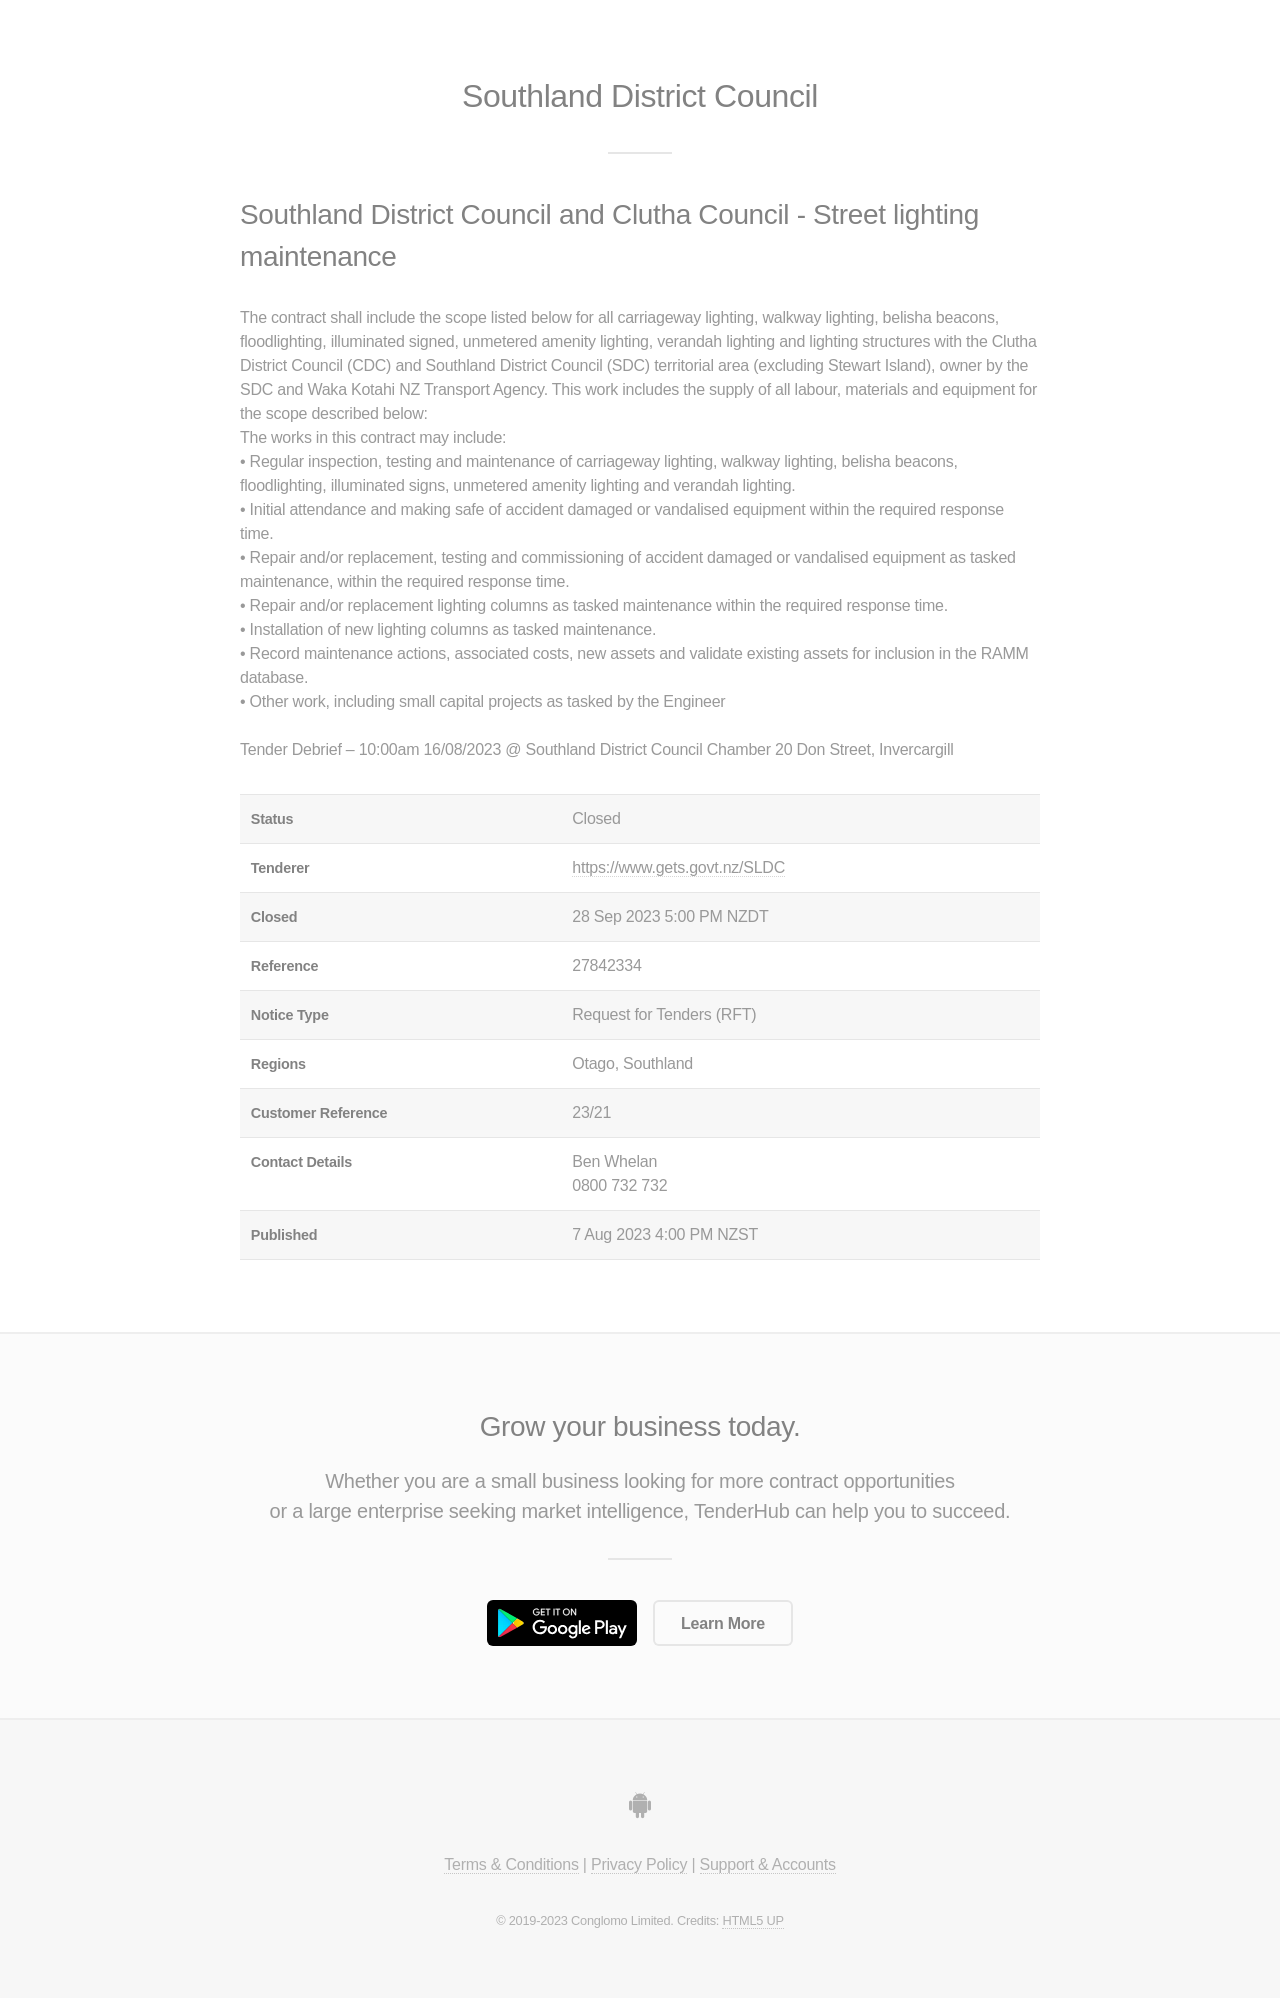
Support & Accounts (768, 1864)
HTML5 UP (752, 1920)
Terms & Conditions (511, 1864)
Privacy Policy (639, 1864)
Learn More (723, 1623)
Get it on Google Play (562, 1623)
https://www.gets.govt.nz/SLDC (678, 867)
